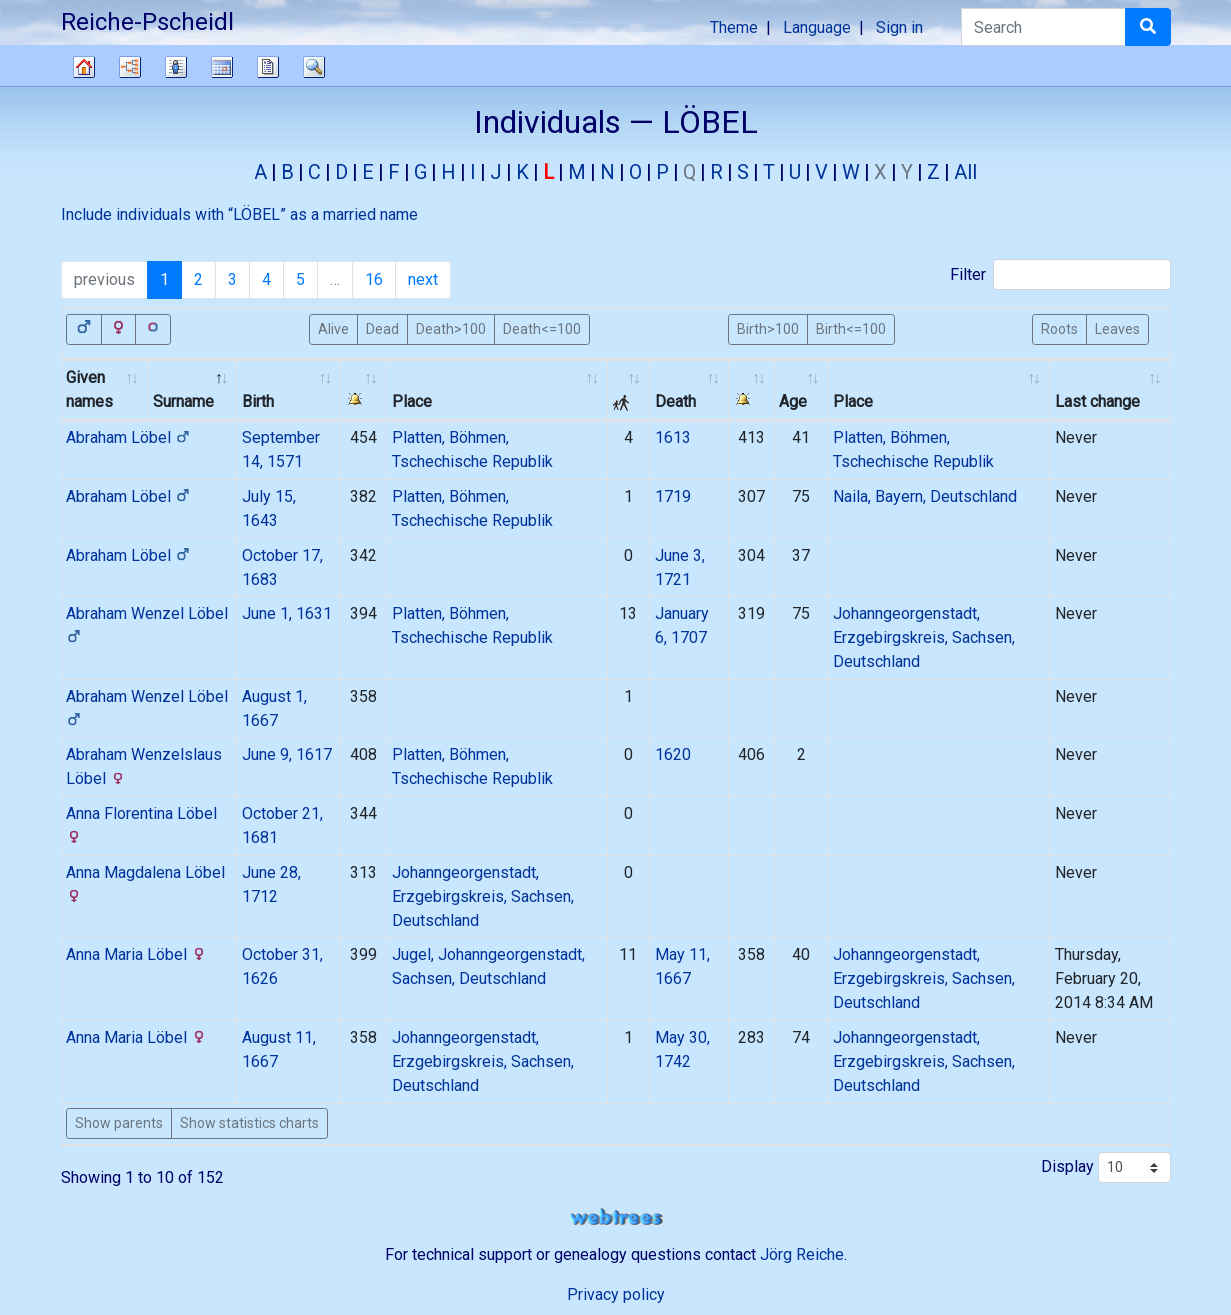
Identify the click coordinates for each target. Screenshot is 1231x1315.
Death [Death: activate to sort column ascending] (675, 401)
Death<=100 (542, 328)
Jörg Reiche (802, 1254)
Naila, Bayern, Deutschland (925, 496)
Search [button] (314, 67)
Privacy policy (616, 1294)
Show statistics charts (249, 1123)
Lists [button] (176, 67)
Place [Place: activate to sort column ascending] (412, 401)
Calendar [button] (222, 67)
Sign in (899, 27)
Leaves (1117, 328)
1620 (673, 754)
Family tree (84, 67)
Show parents (119, 1123)
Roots (1059, 328)
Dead (382, 328)
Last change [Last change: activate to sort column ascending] (1097, 401)
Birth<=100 (851, 328)
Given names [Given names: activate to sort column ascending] (89, 389)
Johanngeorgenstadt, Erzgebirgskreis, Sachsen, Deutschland (924, 637)
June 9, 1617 (287, 754)
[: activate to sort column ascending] (364, 390)
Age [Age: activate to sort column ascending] (793, 401)
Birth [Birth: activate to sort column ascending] (258, 401)
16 (374, 279)
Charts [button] (130, 67)
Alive (333, 328)
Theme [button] (734, 27)
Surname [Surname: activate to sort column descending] (183, 401)
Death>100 (451, 328)
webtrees (616, 1217)
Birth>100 (768, 328)
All (965, 172)
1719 (673, 496)
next (423, 279)
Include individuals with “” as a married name (239, 214)
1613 (673, 437)
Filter (1060, 274)
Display (1106, 1167)
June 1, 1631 (287, 613)
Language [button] (817, 27)
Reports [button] (268, 67)
